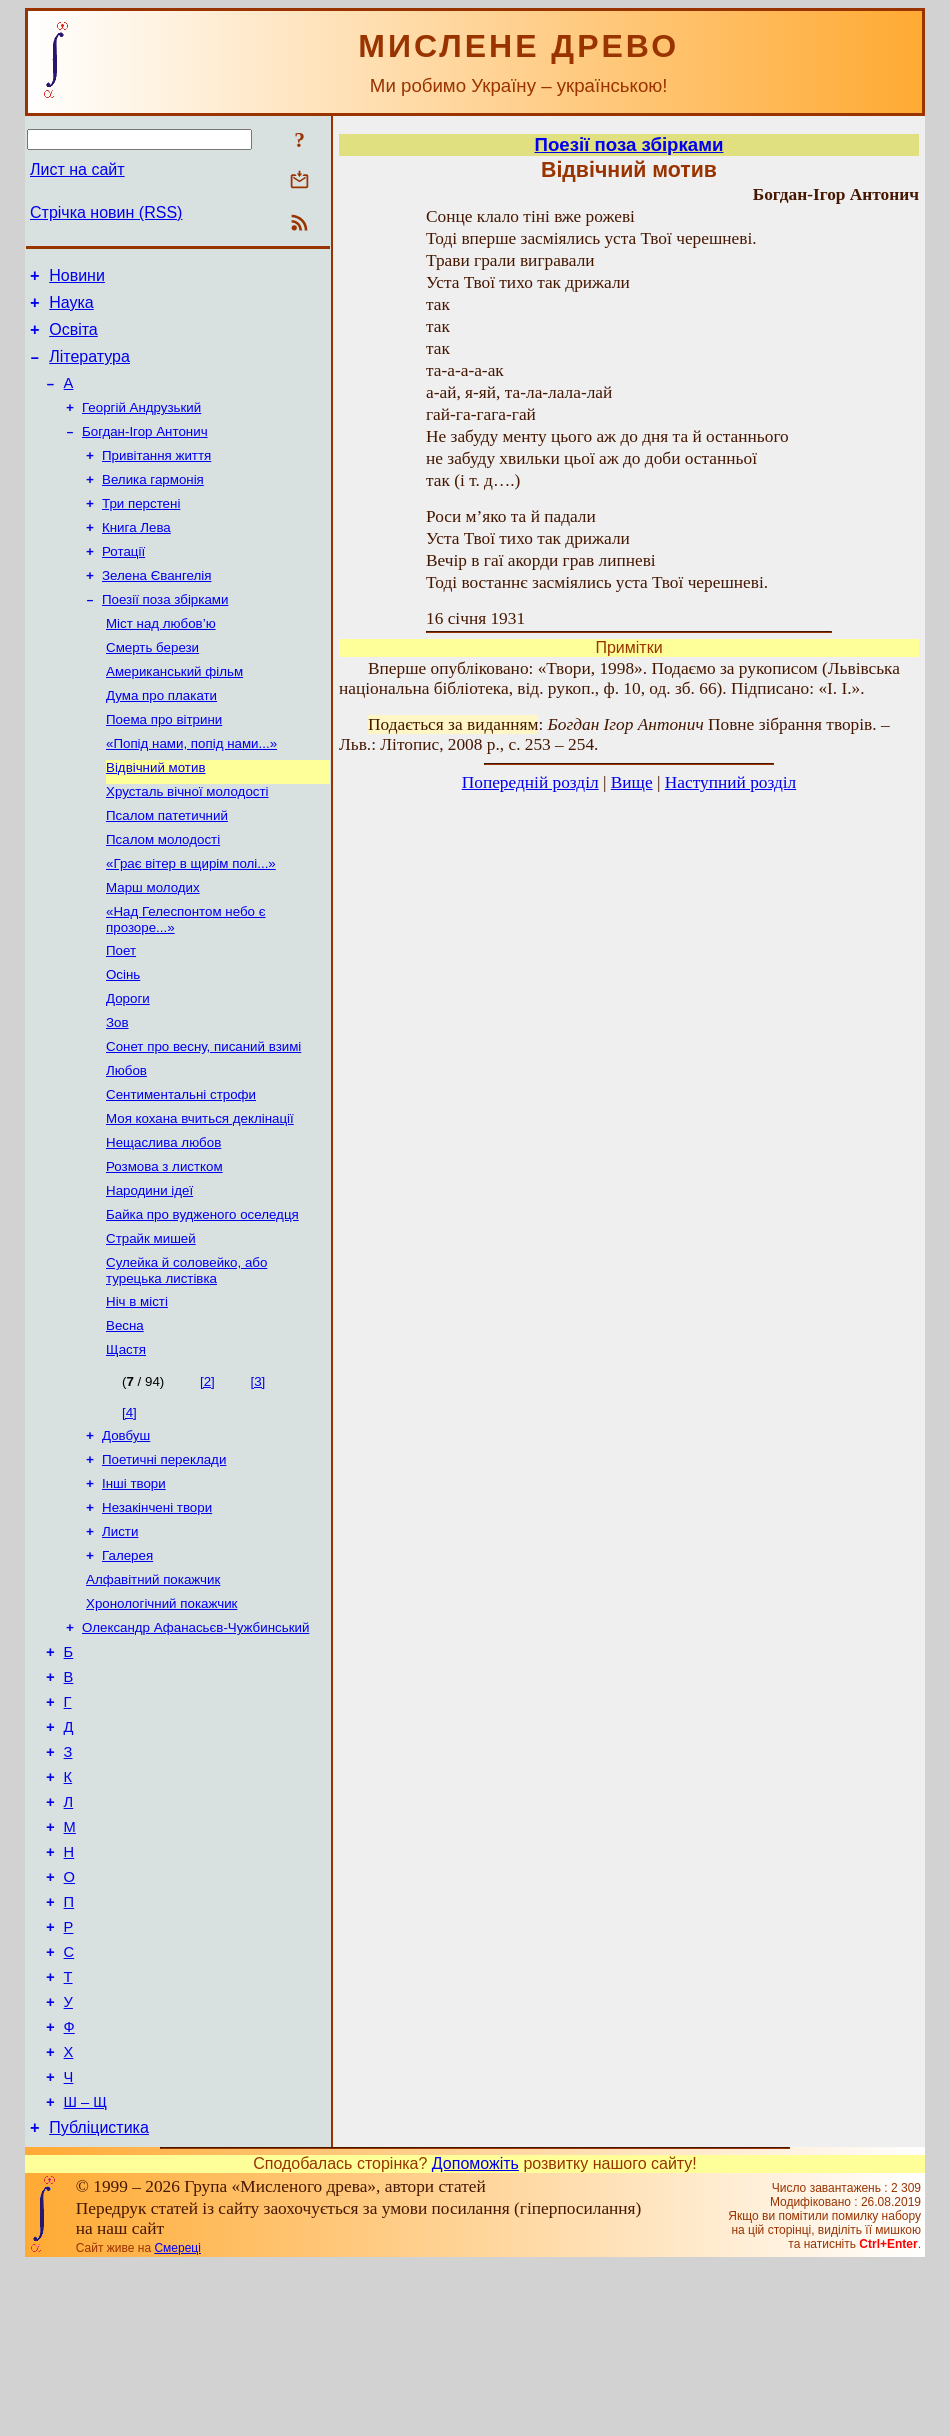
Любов (126, 1141)
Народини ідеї (149, 1271)
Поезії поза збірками (165, 632)
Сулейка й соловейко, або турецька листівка (186, 1357)
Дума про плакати (161, 736)
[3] (257, 1474)
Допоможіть (475, 2334)
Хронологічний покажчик (161, 1712)
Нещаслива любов (163, 1219)
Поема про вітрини (164, 762)
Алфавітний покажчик (153, 1686)
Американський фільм (174, 710)
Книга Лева (136, 554)
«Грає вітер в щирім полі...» (191, 918)
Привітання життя (156, 476)
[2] (207, 1474)
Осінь (123, 1037)
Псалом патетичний (167, 866)
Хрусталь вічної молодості (187, 840)
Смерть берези (152, 684)
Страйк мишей (151, 1323)
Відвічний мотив (155, 814)
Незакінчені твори (157, 1608)
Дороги (128, 1063)
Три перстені (141, 528)
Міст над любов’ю (161, 658)
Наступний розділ (730, 782)
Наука (71, 308)
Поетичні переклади (164, 1556)
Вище (632, 782)
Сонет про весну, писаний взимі (203, 1115)
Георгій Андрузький (141, 424)
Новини (77, 278)
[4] (129, 1505)
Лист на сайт (77, 169)
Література (89, 368)
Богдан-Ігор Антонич (145, 450)
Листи (120, 1634)
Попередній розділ (530, 782)
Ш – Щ (85, 2270)
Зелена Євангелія (156, 606)
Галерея (127, 1660)
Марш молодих (153, 944)
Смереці (177, 2419)
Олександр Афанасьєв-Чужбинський (195, 1738)
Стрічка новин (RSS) (106, 212)
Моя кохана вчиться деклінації (200, 1193)
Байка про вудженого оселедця (202, 1297)
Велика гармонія (153, 502)
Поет (121, 1011)
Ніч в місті (137, 1390)
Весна (125, 1416)
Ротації (123, 580)
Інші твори (134, 1582)
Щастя (126, 1442)
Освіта (73, 338)
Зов (117, 1089)
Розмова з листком (164, 1245)
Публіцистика (99, 2298)
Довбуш (126, 1530)
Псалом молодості (163, 892)
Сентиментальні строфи (181, 1167)
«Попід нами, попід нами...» (191, 788)
